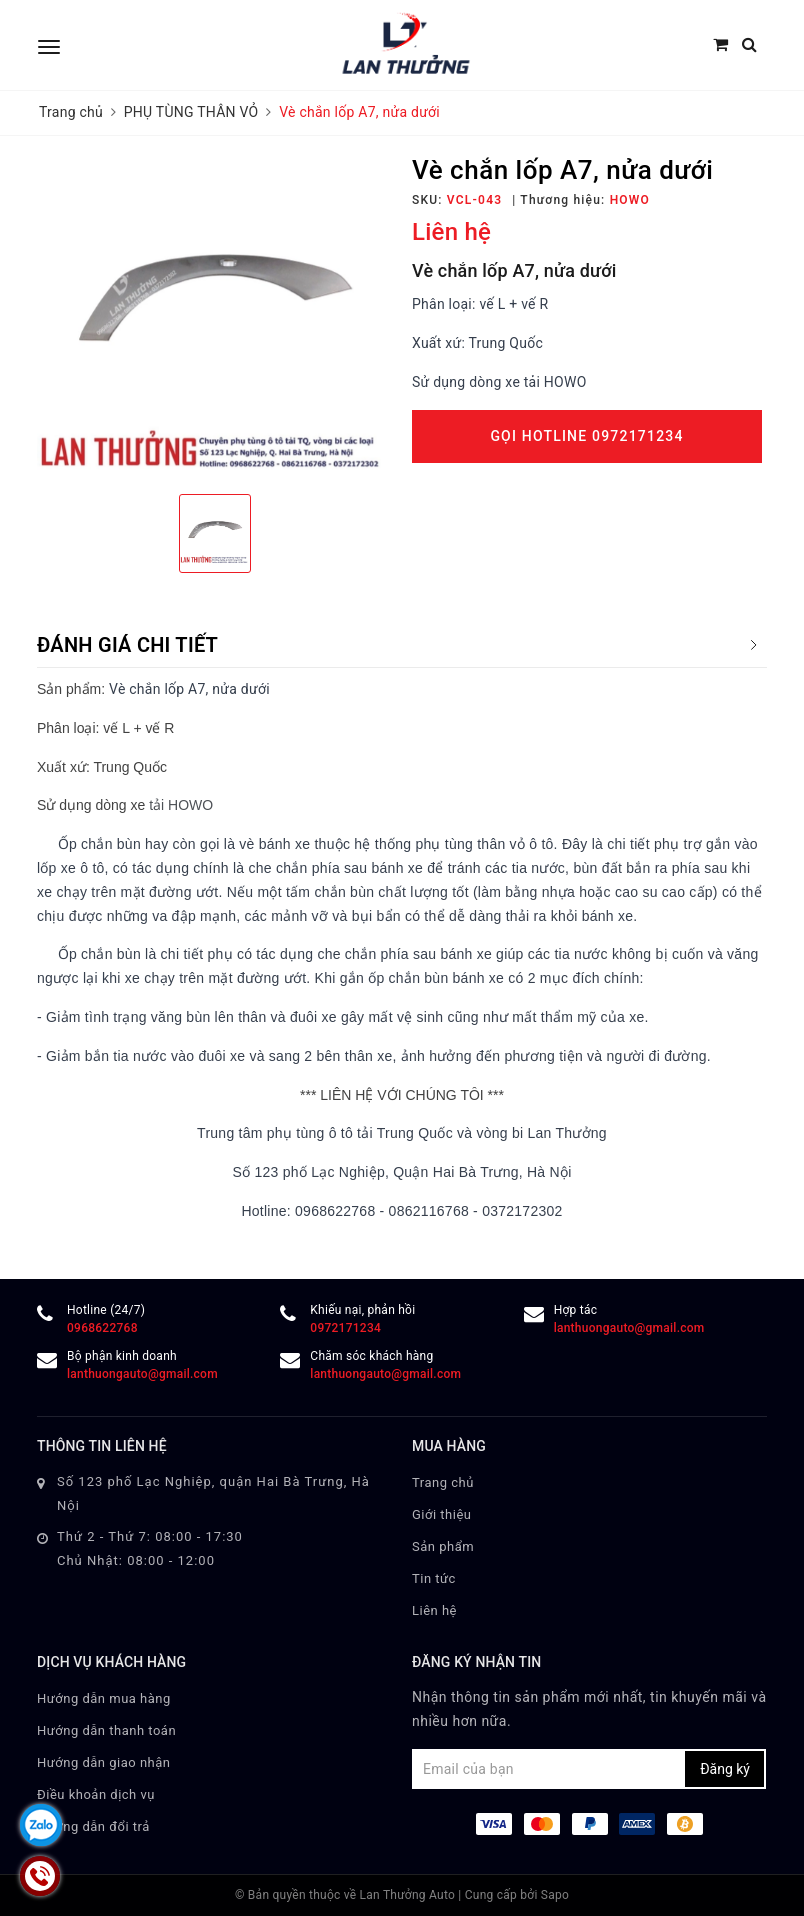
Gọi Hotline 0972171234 (586, 436)
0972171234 (345, 1328)
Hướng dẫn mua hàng (104, 1698)
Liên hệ (434, 1610)
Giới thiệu (441, 1514)
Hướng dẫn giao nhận (104, 1762)
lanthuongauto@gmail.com (629, 1328)
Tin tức (434, 1578)
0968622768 (102, 1328)
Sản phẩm (443, 1546)
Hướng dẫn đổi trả (93, 1826)
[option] (214, 317)
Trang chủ (443, 1482)
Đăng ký (725, 1769)
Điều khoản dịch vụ (96, 1794)
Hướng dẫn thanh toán (106, 1730)
